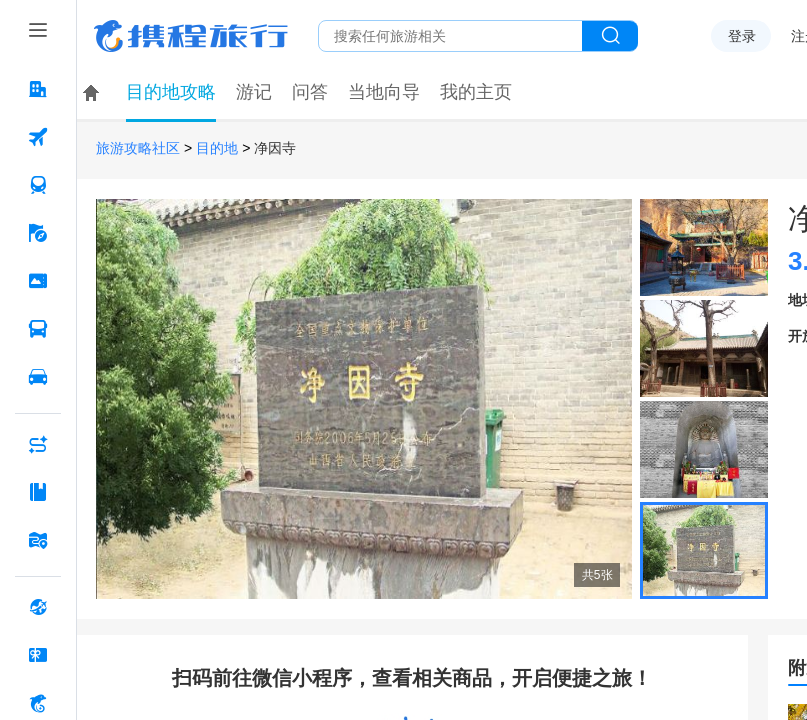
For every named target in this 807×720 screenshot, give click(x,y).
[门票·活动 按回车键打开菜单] (38, 281)
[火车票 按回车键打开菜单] (38, 185)
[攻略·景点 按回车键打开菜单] (38, 492)
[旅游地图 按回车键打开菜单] (38, 540)
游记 (254, 92)
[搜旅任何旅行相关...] (450, 36)
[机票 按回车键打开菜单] (38, 137)
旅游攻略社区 (138, 148)
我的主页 (476, 92)
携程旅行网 (191, 36)
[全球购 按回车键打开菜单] (38, 607)
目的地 (217, 148)
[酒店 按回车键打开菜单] (38, 89)
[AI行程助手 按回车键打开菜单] (38, 444)
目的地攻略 (171, 92)
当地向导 (384, 92)
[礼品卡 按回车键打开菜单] (38, 655)
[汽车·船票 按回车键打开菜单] (38, 329)
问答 (310, 92)
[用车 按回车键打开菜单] (38, 377)
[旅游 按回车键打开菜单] (38, 233)
